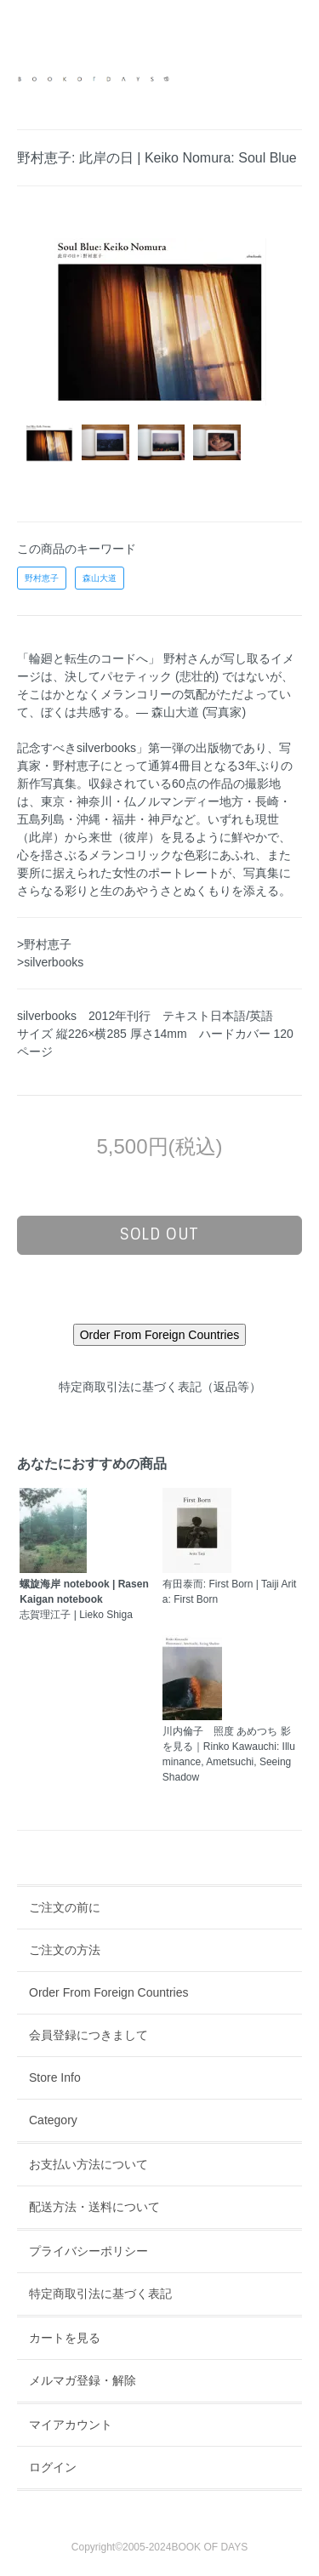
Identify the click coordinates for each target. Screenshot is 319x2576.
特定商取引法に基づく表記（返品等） (160, 1386)
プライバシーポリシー (88, 2251)
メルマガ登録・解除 (82, 2380)
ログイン (53, 2467)
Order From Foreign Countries (109, 1992)
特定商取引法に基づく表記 (100, 2293)
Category (53, 2120)
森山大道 (100, 578)
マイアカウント (70, 2424)
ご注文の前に (64, 1907)
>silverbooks (50, 962)
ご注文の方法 (64, 1950)
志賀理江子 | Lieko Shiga (84, 1599)
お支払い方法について (88, 2164)
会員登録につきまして (88, 2035)
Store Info (55, 2077)
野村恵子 (42, 578)
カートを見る (64, 2338)
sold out (159, 1234)
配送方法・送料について (94, 2207)
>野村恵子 (44, 944)
